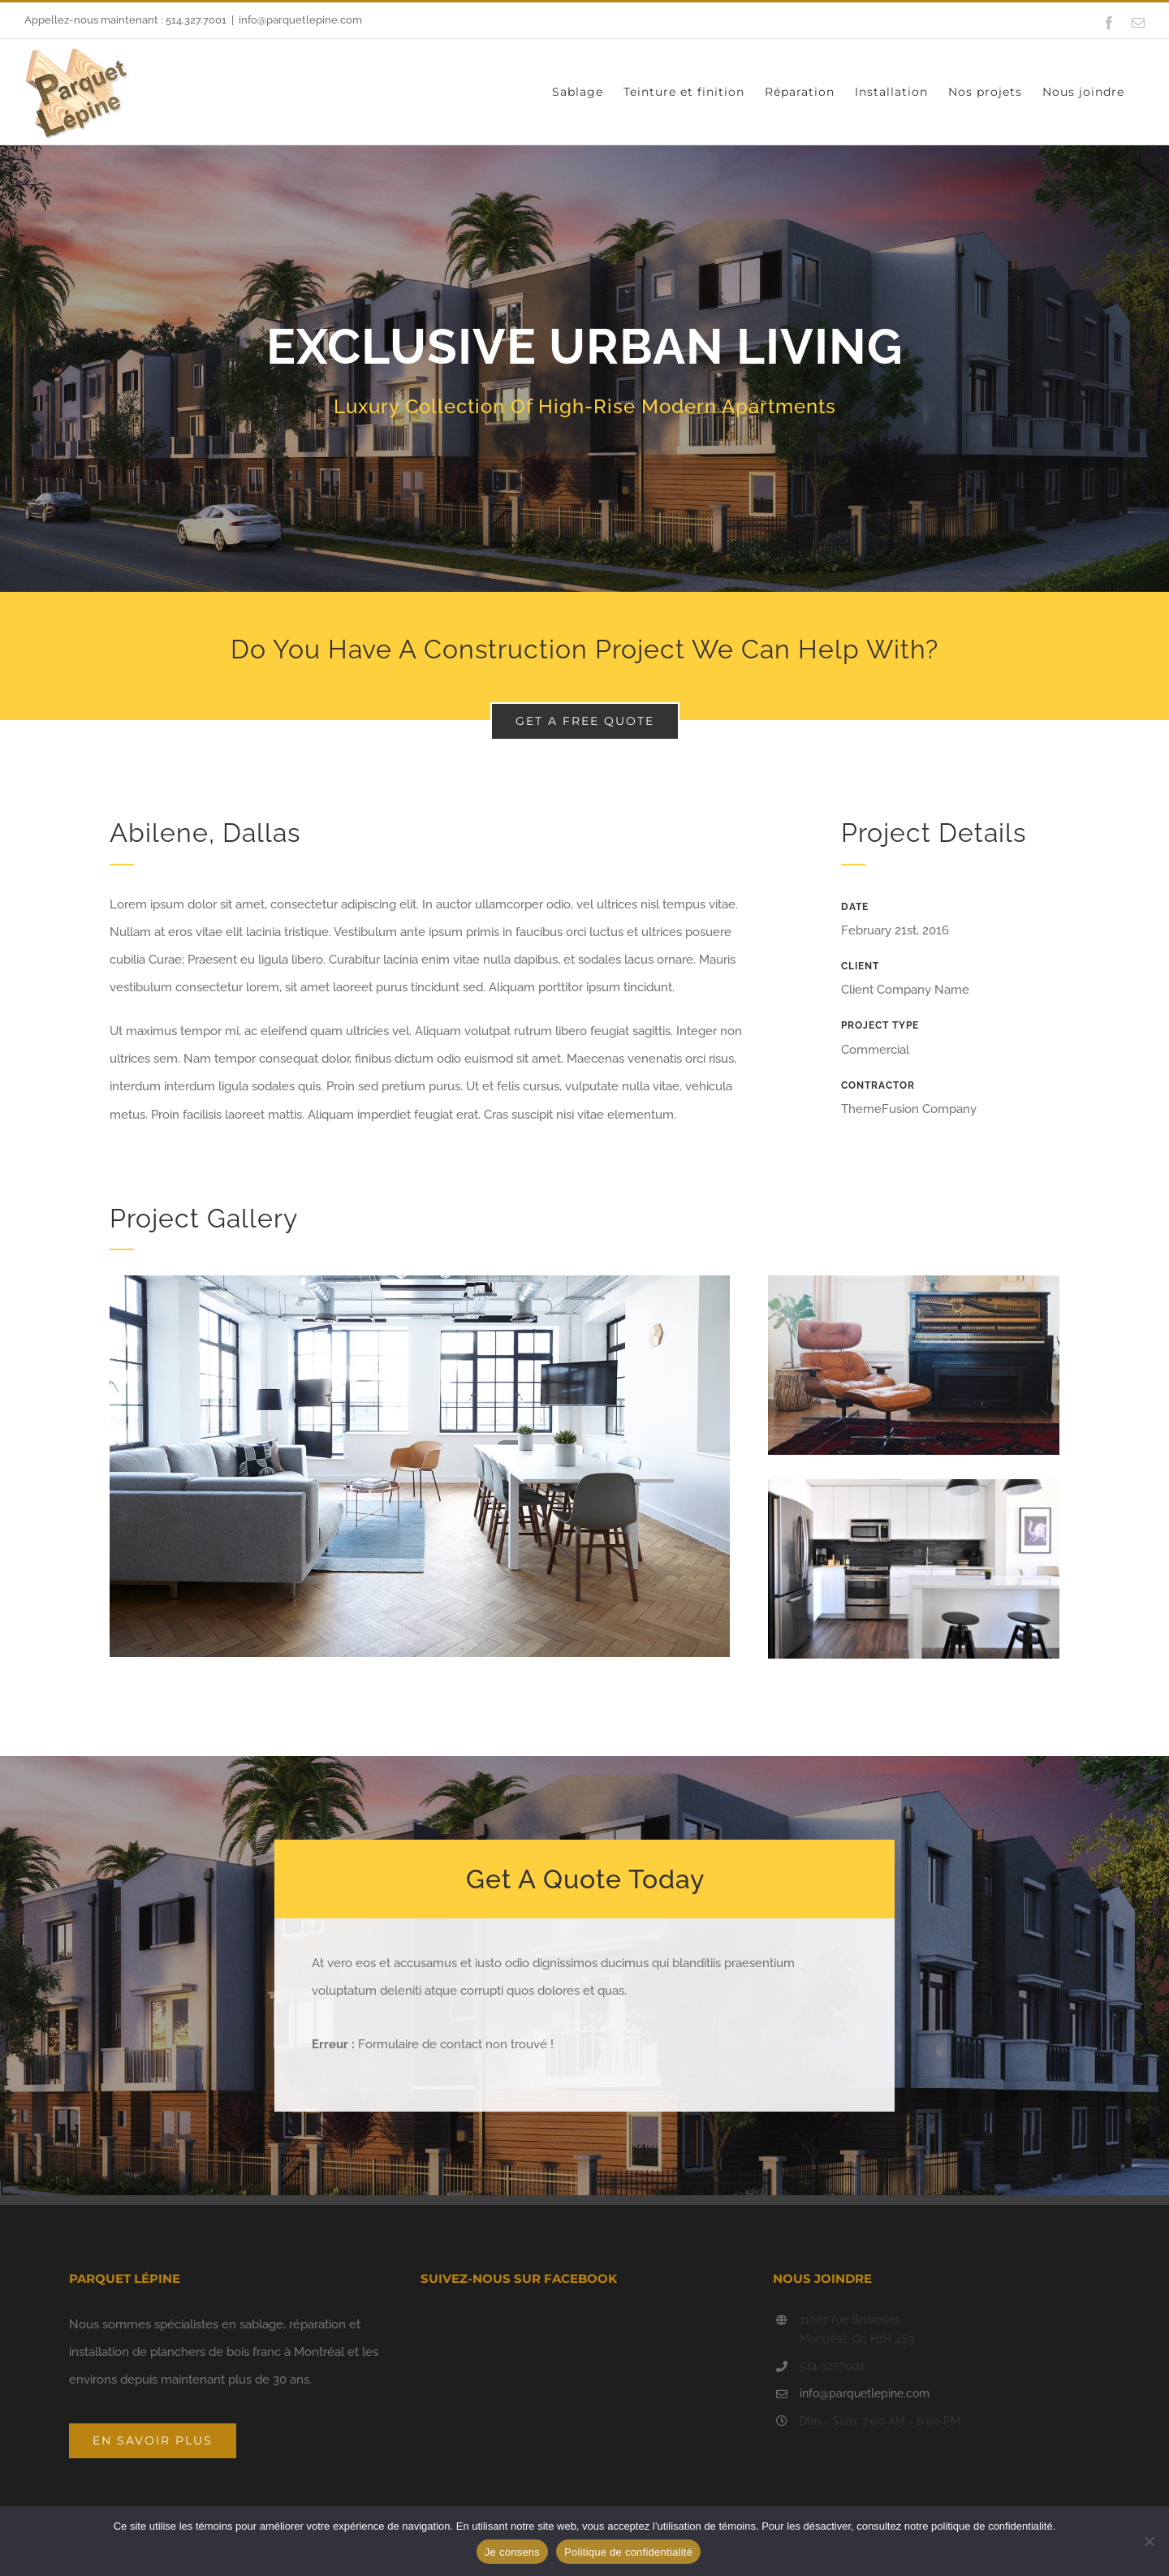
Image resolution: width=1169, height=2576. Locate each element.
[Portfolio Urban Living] (584, 385)
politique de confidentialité (992, 2526)
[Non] (1149, 2541)
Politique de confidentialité (628, 2552)
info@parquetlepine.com (300, 20)
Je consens (512, 2552)
